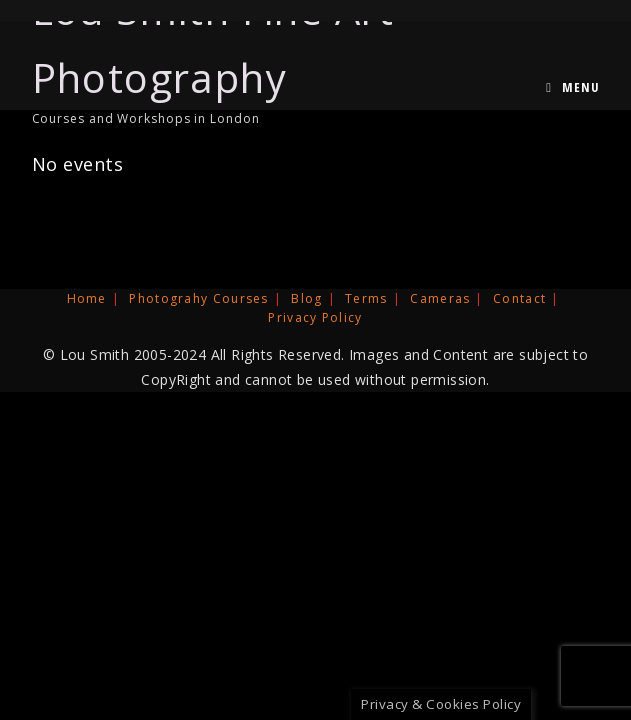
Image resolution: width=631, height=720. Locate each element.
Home (87, 298)
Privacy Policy (315, 317)
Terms (366, 298)
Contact (519, 298)
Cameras (440, 298)
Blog (306, 298)
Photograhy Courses (198, 298)
